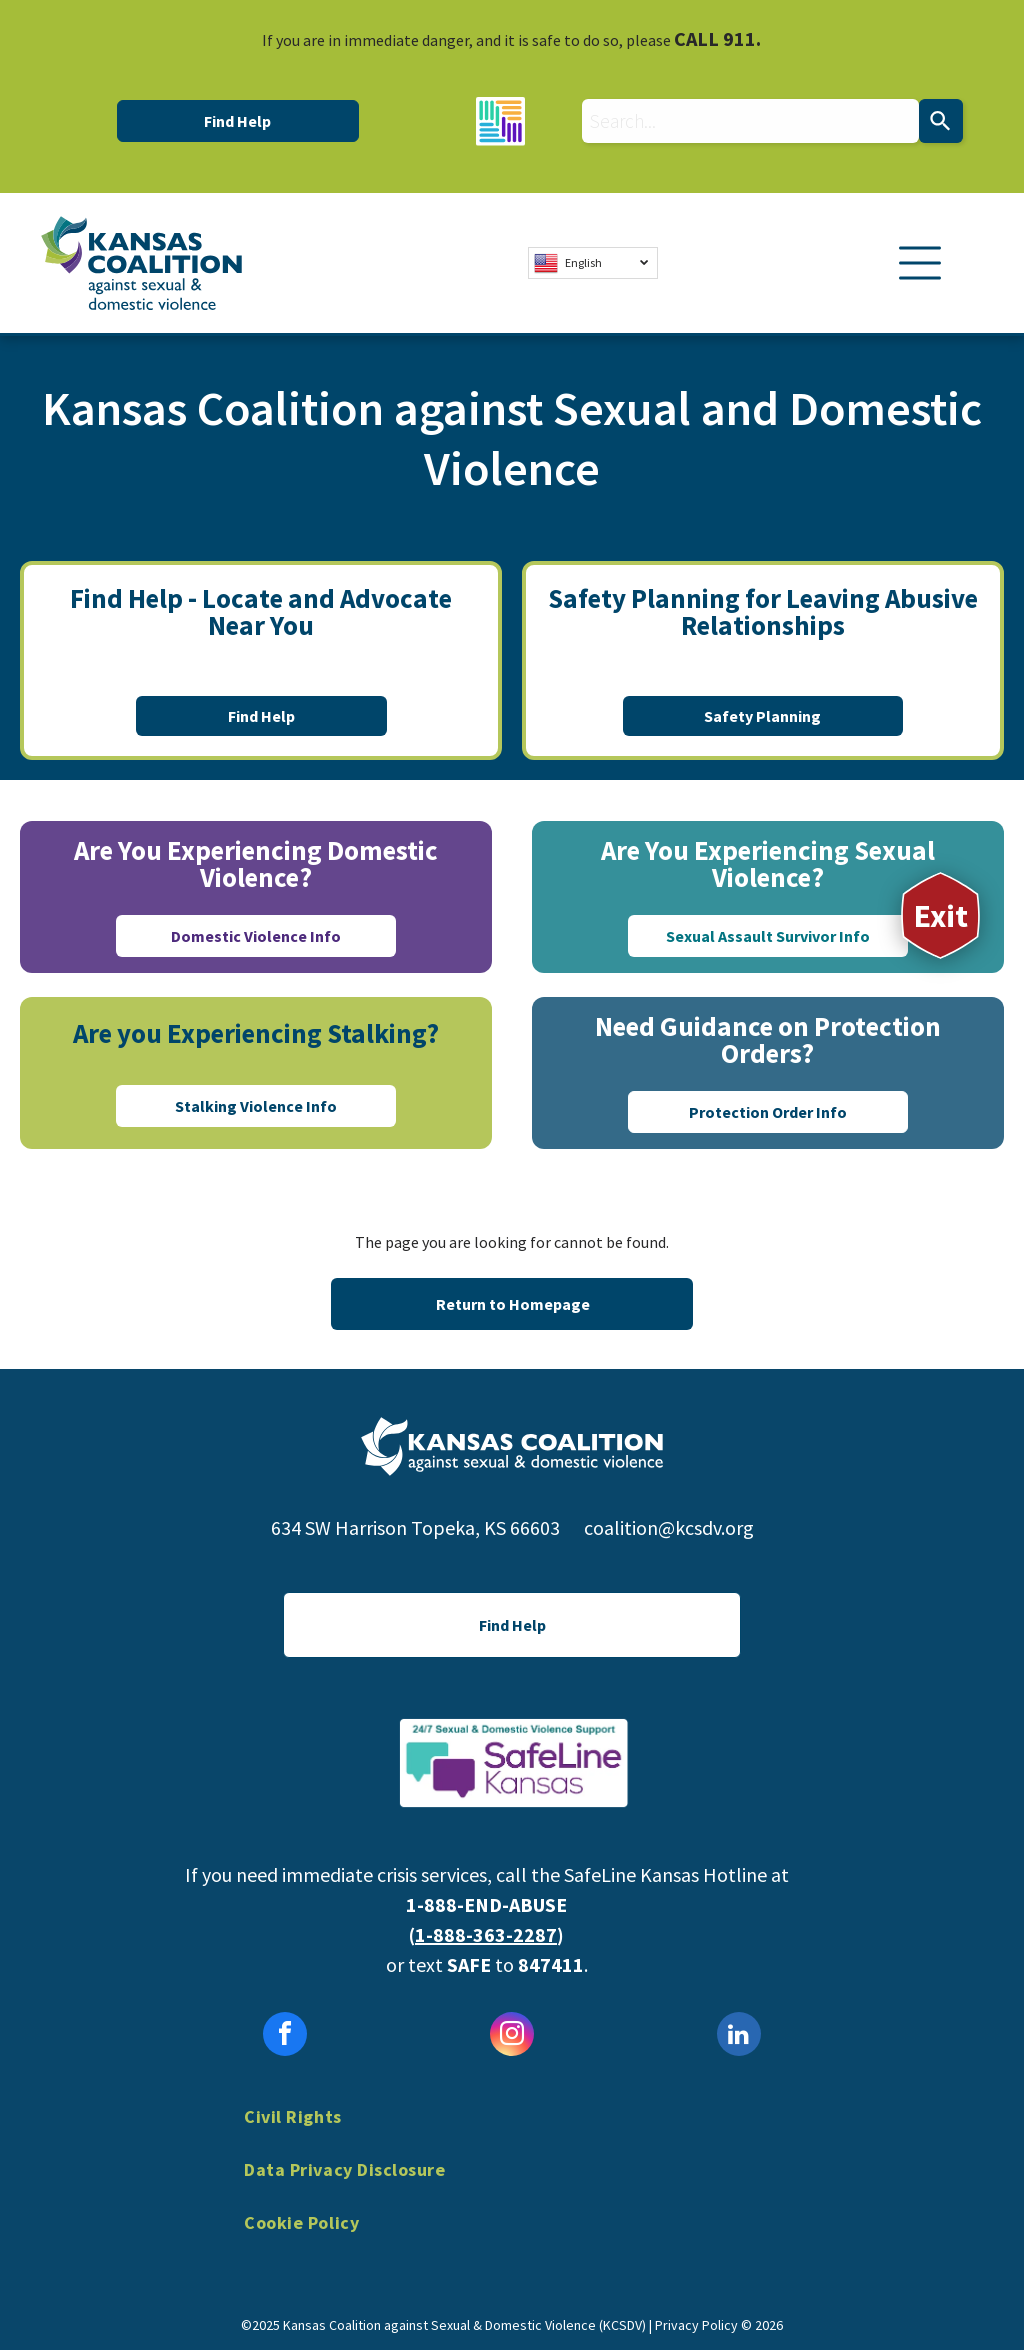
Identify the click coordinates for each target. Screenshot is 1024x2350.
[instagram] (512, 2036)
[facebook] (285, 2036)
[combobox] (750, 121)
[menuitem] (512, 2131)
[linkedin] (739, 2036)
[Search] (941, 121)
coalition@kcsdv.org (669, 1527)
